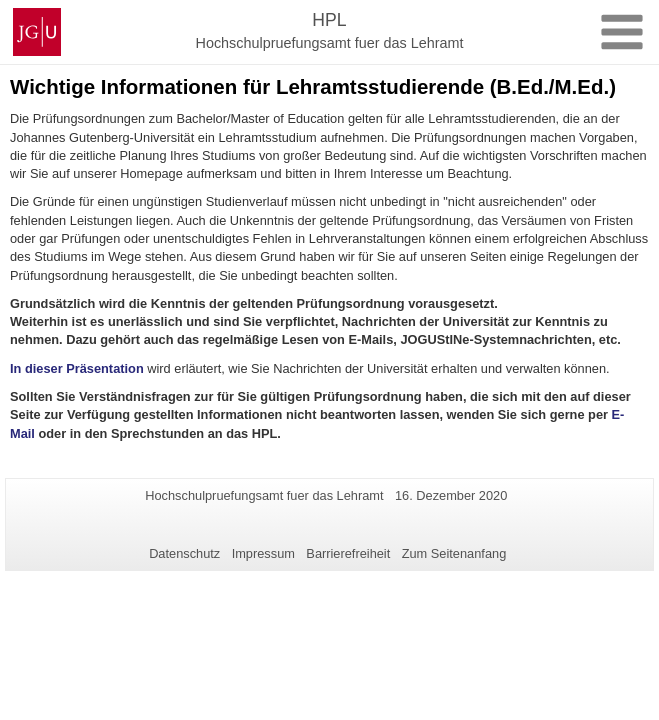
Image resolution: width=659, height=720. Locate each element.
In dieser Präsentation (77, 368)
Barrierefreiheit (348, 553)
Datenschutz (184, 553)
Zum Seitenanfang (454, 553)
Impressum (263, 553)
